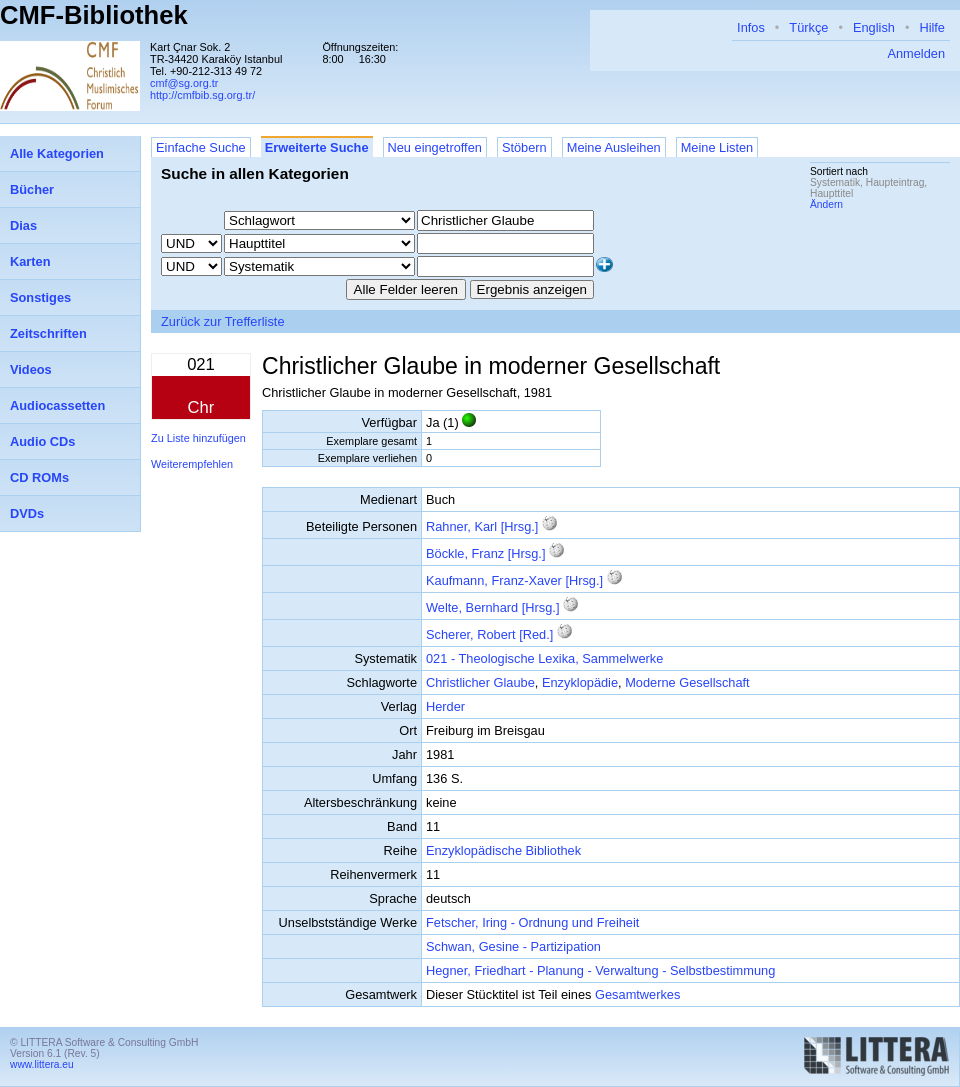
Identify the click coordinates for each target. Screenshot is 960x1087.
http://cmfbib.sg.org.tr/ (202, 95)
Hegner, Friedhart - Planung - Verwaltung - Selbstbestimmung (600, 970)
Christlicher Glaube (480, 682)
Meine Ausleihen (614, 147)
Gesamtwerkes (637, 994)
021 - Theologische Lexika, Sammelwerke (544, 658)
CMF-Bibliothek (94, 15)
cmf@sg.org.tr (184, 83)
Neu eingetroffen (435, 147)
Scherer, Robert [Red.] (489, 634)
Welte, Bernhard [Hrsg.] (492, 607)
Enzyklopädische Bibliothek (503, 850)
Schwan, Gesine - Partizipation (513, 946)
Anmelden (916, 53)
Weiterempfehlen (192, 464)
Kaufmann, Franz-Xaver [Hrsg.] (514, 580)
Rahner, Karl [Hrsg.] (482, 526)
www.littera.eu (42, 1064)
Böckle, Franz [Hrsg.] (485, 553)
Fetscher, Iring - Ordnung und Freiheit (532, 922)
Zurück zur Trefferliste (223, 321)
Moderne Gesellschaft (687, 682)
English (874, 27)
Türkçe (808, 27)
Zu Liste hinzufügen (198, 438)
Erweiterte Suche (317, 147)
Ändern (826, 204)
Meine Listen (717, 147)
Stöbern (524, 147)
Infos (751, 27)
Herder (445, 706)
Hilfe (932, 27)
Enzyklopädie (580, 682)
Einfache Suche (201, 147)
